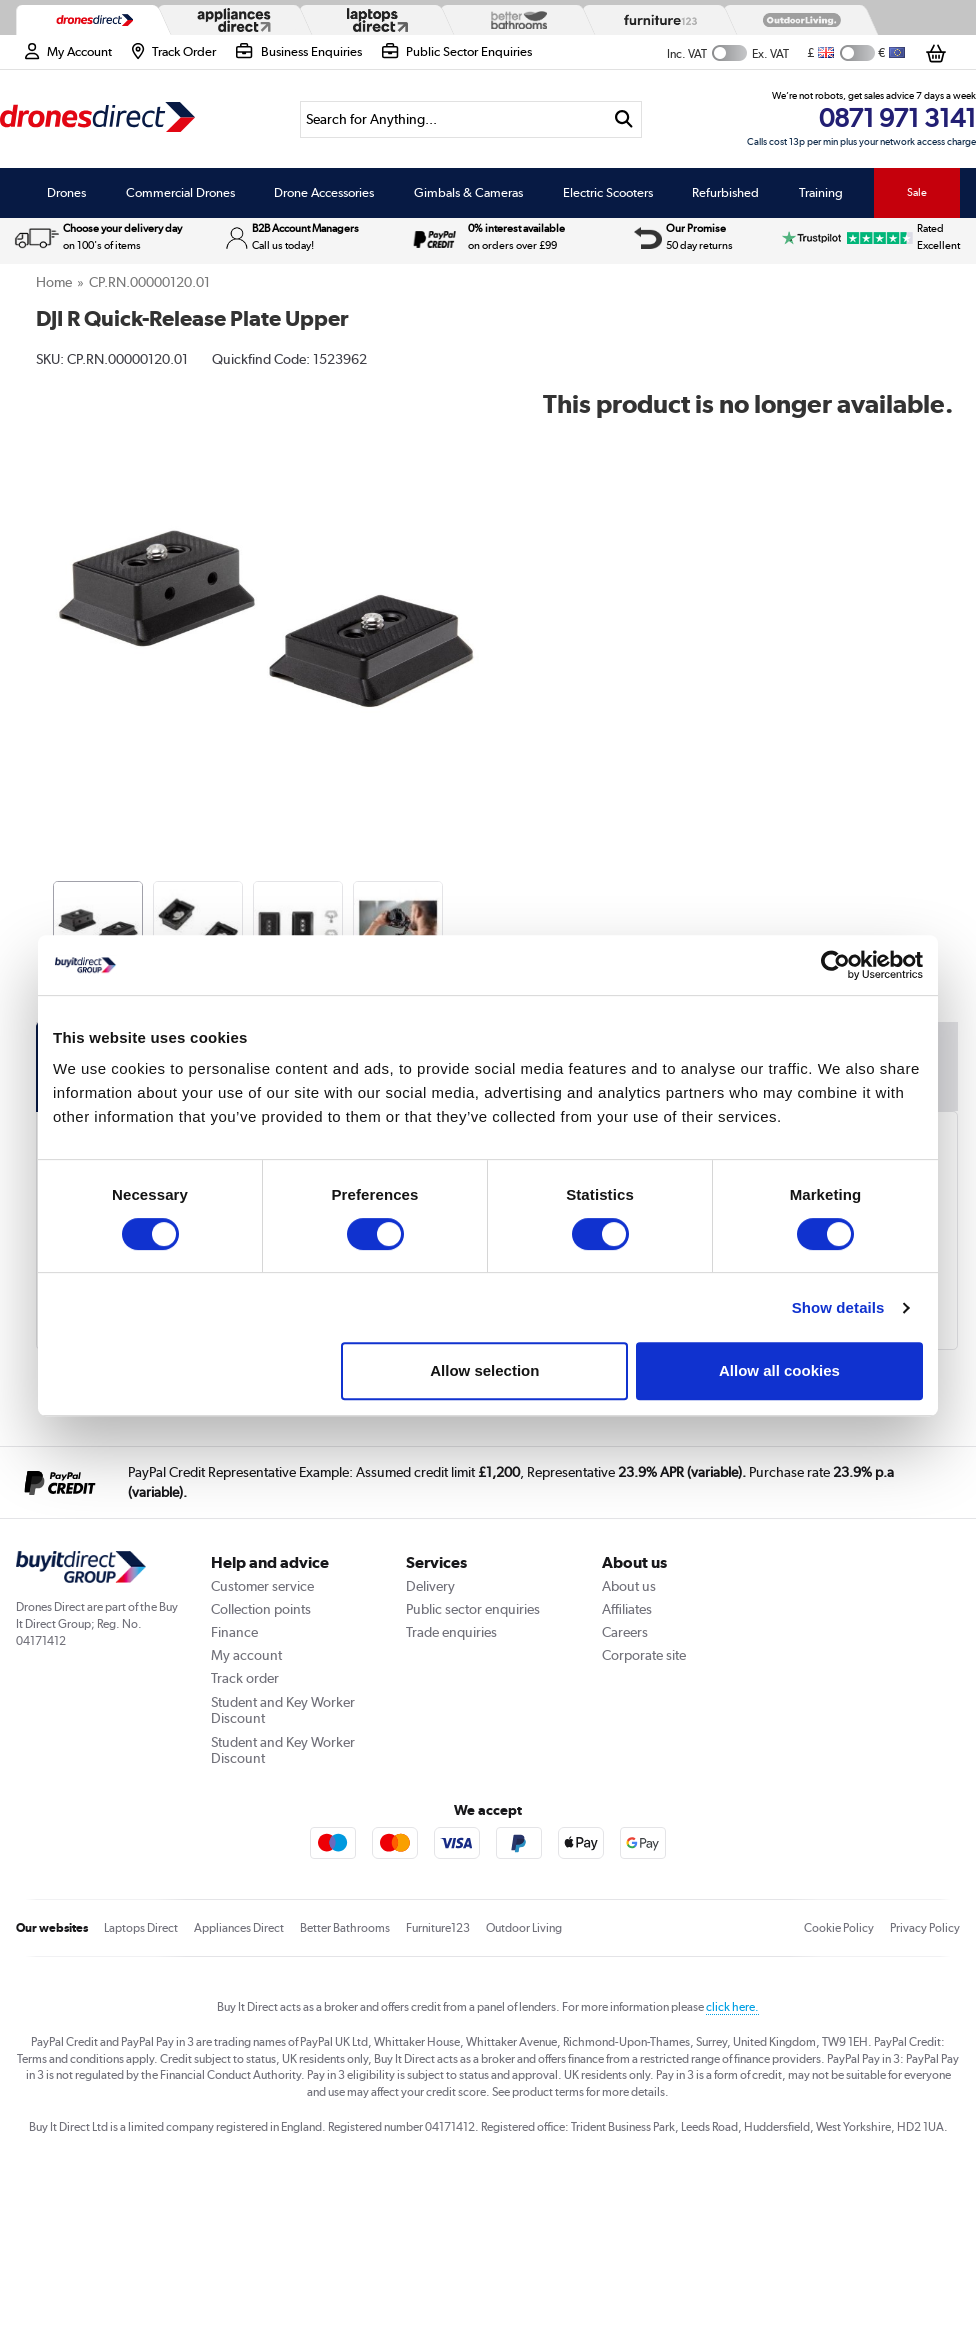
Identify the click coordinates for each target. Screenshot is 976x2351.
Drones (66, 192)
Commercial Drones (180, 192)
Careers (625, 1632)
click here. (732, 2007)
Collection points (261, 1609)
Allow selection (484, 1370)
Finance (234, 1632)
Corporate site (644, 1655)
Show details (838, 1307)
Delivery (430, 1586)
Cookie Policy (839, 1928)
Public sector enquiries (473, 1609)
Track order (245, 1678)
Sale (917, 192)
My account (246, 1655)
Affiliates (627, 1609)
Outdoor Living (524, 1928)
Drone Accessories (324, 192)
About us (629, 1586)
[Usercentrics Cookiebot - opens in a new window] (835, 965)
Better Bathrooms (345, 1928)
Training (821, 192)
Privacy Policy (925, 1928)
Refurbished (725, 192)
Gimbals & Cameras (468, 192)
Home (54, 282)
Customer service (262, 1586)
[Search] (453, 119)
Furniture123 (438, 1928)
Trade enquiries (451, 1632)
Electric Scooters (608, 192)
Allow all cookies (779, 1370)
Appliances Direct (239, 1928)
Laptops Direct (141, 1928)
